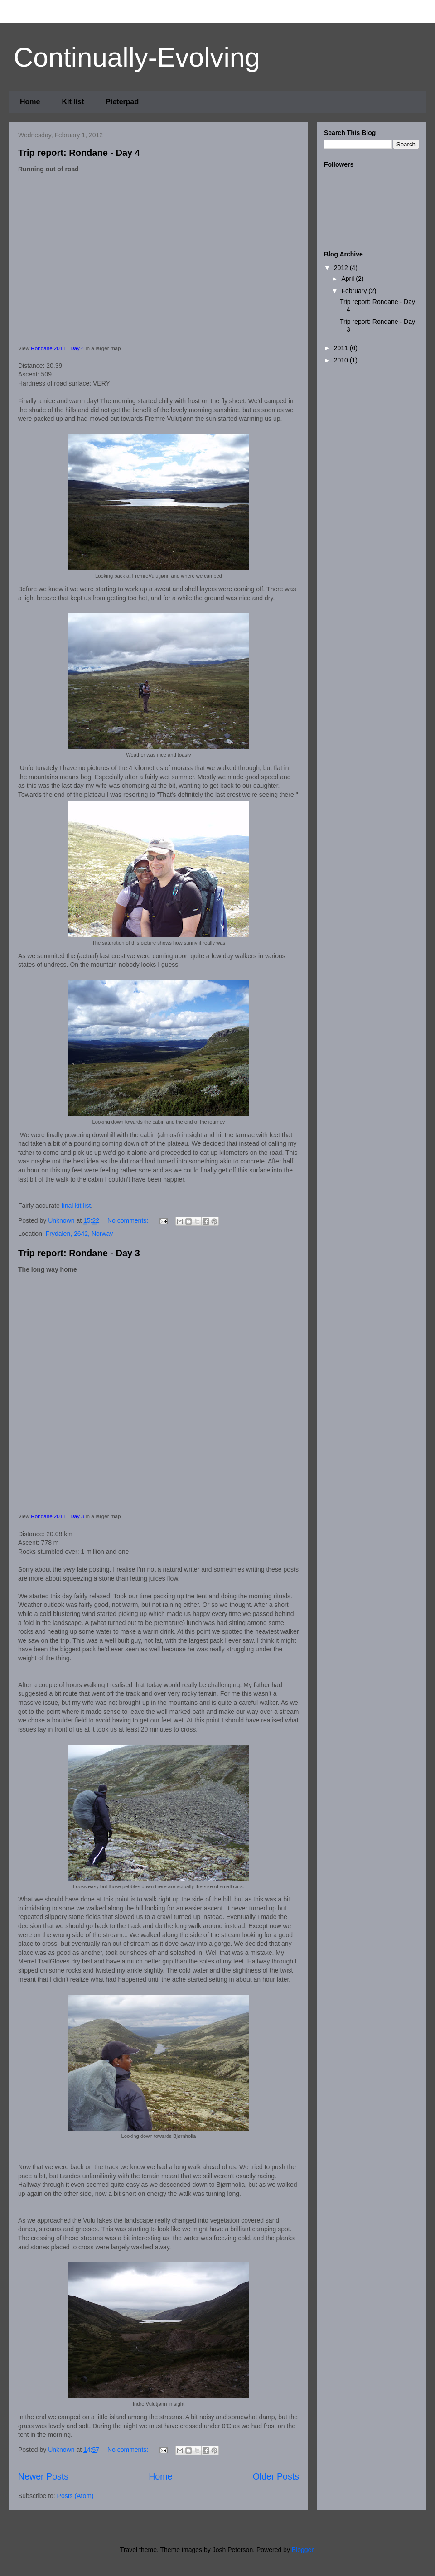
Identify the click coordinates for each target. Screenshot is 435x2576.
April (348, 278)
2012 (342, 267)
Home (30, 102)
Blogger (302, 2549)
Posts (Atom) (75, 2495)
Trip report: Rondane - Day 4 (79, 153)
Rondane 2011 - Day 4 (57, 348)
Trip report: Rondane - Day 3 (79, 1253)
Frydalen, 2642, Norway (79, 1233)
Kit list (73, 102)
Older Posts (276, 2476)
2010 (342, 360)
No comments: (128, 1220)
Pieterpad (122, 102)
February (354, 290)
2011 (342, 348)
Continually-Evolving (137, 57)
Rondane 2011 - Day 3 (57, 1516)
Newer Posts (43, 2476)
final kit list (76, 1205)
